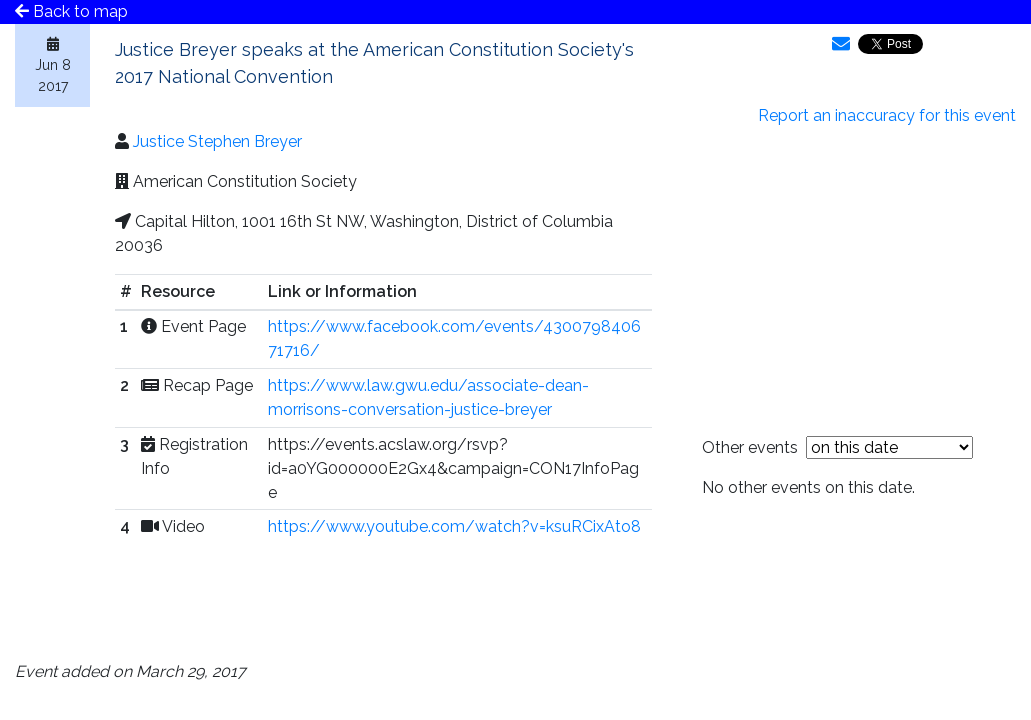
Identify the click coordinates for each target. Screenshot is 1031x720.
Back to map (71, 11)
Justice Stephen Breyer (217, 141)
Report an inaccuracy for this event (887, 115)
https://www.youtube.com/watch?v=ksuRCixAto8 (454, 526)
